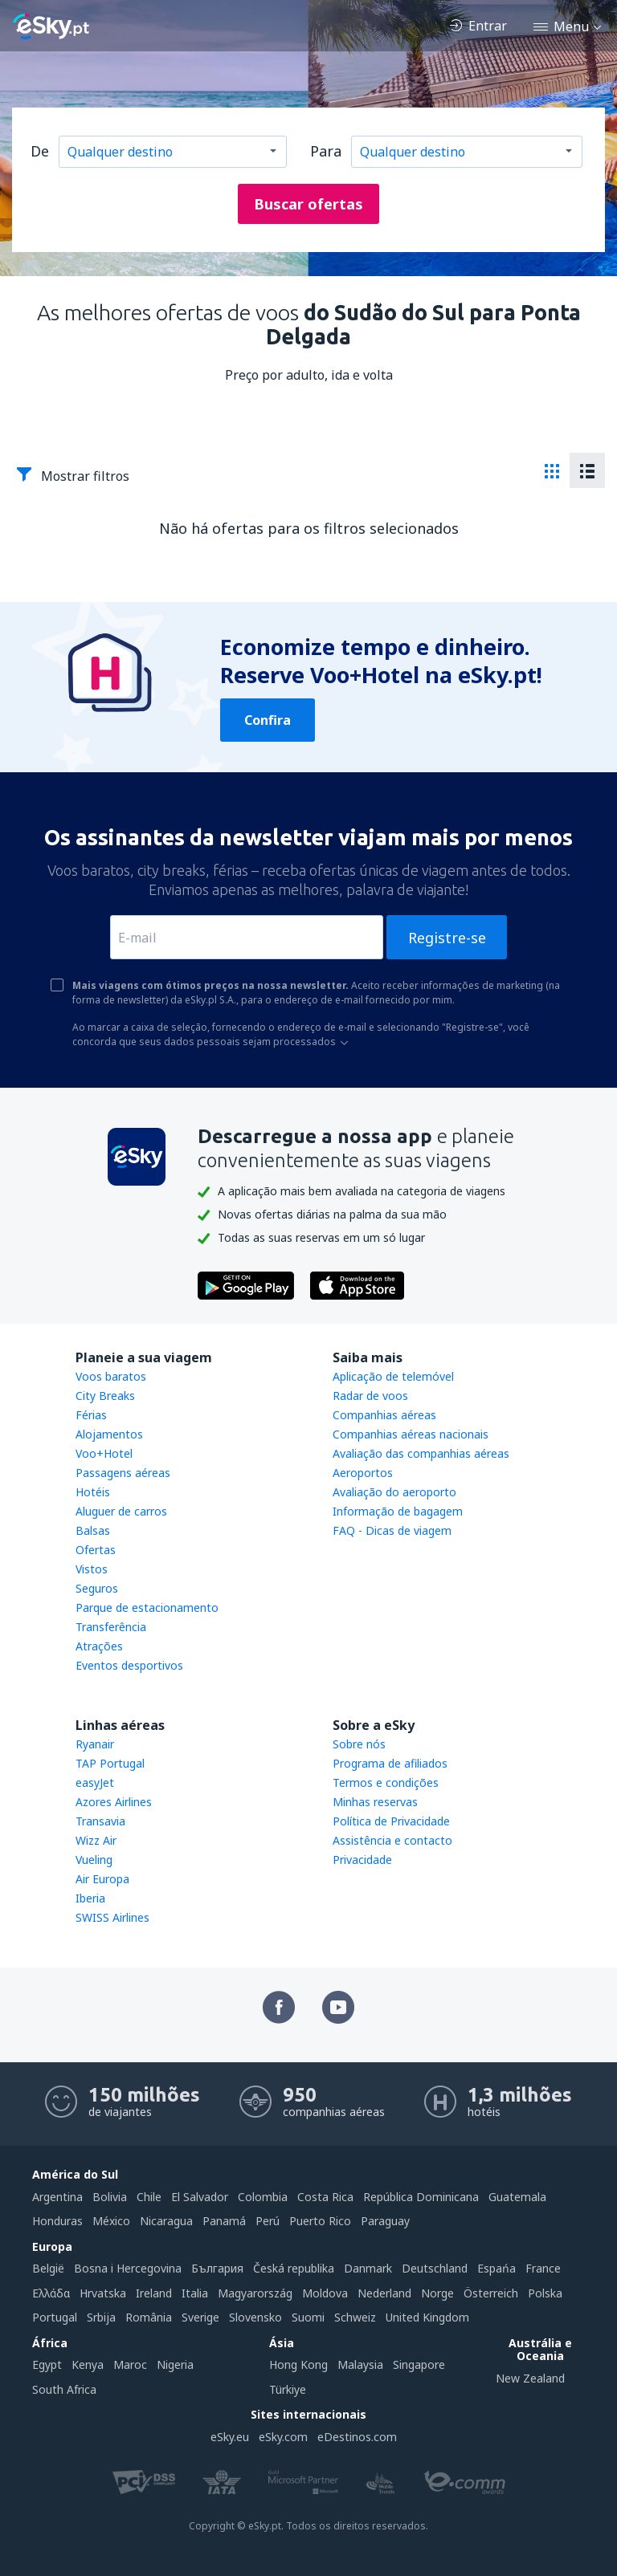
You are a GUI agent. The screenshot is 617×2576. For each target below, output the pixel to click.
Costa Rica (325, 2196)
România (148, 2317)
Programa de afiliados (390, 1763)
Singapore (419, 2364)
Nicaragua (166, 2220)
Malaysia (360, 2364)
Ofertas (96, 1549)
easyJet (95, 1782)
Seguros (97, 1588)
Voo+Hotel (104, 1453)
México (111, 2220)
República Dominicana (421, 2196)
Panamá (224, 2220)
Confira (267, 720)
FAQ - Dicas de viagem (392, 1530)
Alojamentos (109, 1434)
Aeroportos (363, 1472)
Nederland (384, 2293)
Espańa (496, 2268)
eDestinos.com (357, 2436)
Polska (545, 2293)
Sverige (200, 2317)
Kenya (88, 2364)
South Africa (64, 2389)
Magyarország (255, 2293)
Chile (149, 2196)
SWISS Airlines (112, 1917)
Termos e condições (386, 1782)
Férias (91, 1414)
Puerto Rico (320, 2220)
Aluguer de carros (121, 1511)
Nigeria (175, 2364)
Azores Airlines (114, 1801)
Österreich (491, 2293)
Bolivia (109, 2196)
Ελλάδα (51, 2293)
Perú (267, 2220)
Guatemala (517, 2196)
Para (325, 151)
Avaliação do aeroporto (394, 1492)
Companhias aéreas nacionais (410, 1434)
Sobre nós (359, 1744)
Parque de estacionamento (147, 1607)
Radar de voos (370, 1395)
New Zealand (530, 2378)
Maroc (130, 2364)
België (48, 2268)
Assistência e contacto (392, 1840)
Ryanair (95, 1744)
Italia (195, 2293)
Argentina (57, 2196)
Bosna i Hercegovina (128, 2268)
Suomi (308, 2317)
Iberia (90, 1898)
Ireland (154, 2293)
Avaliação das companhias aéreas (421, 1453)
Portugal (54, 2317)
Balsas (93, 1530)
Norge (437, 2293)
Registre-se (447, 937)
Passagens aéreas (123, 1472)
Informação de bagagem (398, 1511)
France (543, 2268)
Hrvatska (103, 2293)
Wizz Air (96, 1840)
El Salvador (199, 2196)
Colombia (263, 2196)
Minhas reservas (375, 1801)
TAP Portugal (110, 1763)
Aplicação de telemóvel (393, 1376)
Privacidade (362, 1859)
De (40, 151)
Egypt (47, 2364)
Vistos (92, 1569)
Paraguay (385, 2220)
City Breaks (105, 1395)
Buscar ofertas (308, 204)
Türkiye (287, 2389)
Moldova (325, 2293)
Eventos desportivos (129, 1665)
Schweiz (355, 2317)
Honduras (57, 2220)
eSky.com (283, 2436)
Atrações (99, 1646)
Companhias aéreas (384, 1414)
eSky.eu (229, 2436)
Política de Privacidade (391, 1821)
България (217, 2268)
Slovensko (255, 2317)
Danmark (368, 2268)
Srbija (101, 2317)
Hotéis (93, 1492)
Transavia (100, 1821)
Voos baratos (111, 1376)
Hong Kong (298, 2364)
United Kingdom (427, 2317)
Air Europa (102, 1878)
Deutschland (435, 2268)
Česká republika (293, 2268)
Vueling (94, 1859)
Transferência (111, 1626)
